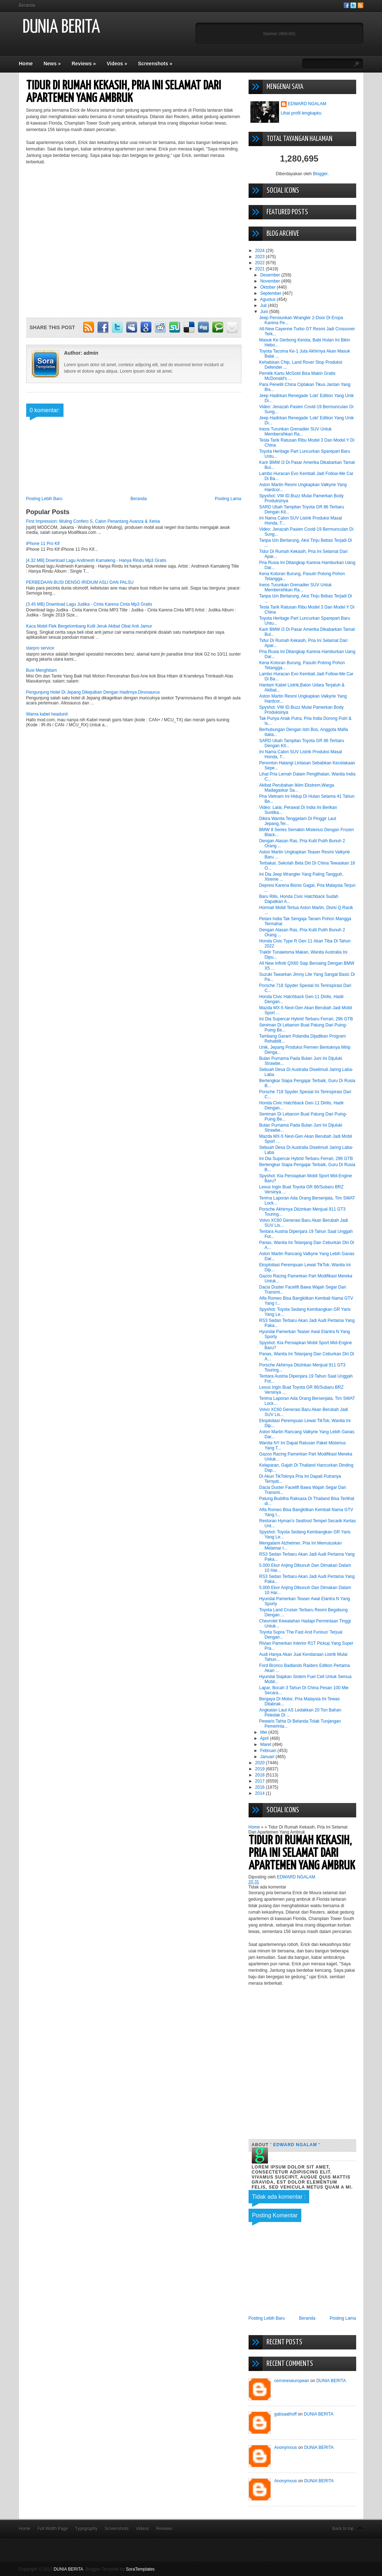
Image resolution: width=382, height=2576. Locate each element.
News (52, 63)
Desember (270, 275)
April (265, 1738)
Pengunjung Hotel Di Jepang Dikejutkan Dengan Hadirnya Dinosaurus (93, 692)
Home (26, 63)
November (270, 281)
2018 (260, 1775)
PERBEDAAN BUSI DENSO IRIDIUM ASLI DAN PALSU (80, 582)
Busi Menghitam (41, 670)
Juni (264, 311)
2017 (260, 1781)
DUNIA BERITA (61, 27)
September (271, 293)
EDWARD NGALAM (307, 103)
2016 (260, 1787)
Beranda (27, 5)
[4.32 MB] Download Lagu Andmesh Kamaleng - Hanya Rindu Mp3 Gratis (96, 560)
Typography (86, 2528)
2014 (260, 1793)
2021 (260, 268)
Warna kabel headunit (47, 714)
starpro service (40, 648)
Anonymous (285, 2447)
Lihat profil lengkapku (301, 113)
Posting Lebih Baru (44, 498)
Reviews (84, 63)
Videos (117, 63)
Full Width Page (53, 2528)
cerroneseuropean (291, 2380)
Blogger (320, 173)
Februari (268, 1750)
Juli (264, 305)
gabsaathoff (285, 2414)
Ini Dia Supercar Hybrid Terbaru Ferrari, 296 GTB (306, 1018)
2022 (260, 262)
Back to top (343, 2528)
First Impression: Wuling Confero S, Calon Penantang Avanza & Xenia (93, 521)
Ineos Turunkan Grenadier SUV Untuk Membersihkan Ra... (295, 432)
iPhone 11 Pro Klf (43, 543)
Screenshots (155, 63)
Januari (267, 1756)
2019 (260, 1768)
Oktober (268, 287)
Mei (264, 1732)
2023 (260, 256)
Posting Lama (228, 498)
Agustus (268, 299)
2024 (260, 250)
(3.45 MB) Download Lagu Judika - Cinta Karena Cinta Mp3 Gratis (89, 604)
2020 (260, 1762)
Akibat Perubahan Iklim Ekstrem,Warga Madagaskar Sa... (296, 788)
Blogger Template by (120, 2569)
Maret (266, 1744)
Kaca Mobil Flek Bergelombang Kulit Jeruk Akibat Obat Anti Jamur (89, 626)
